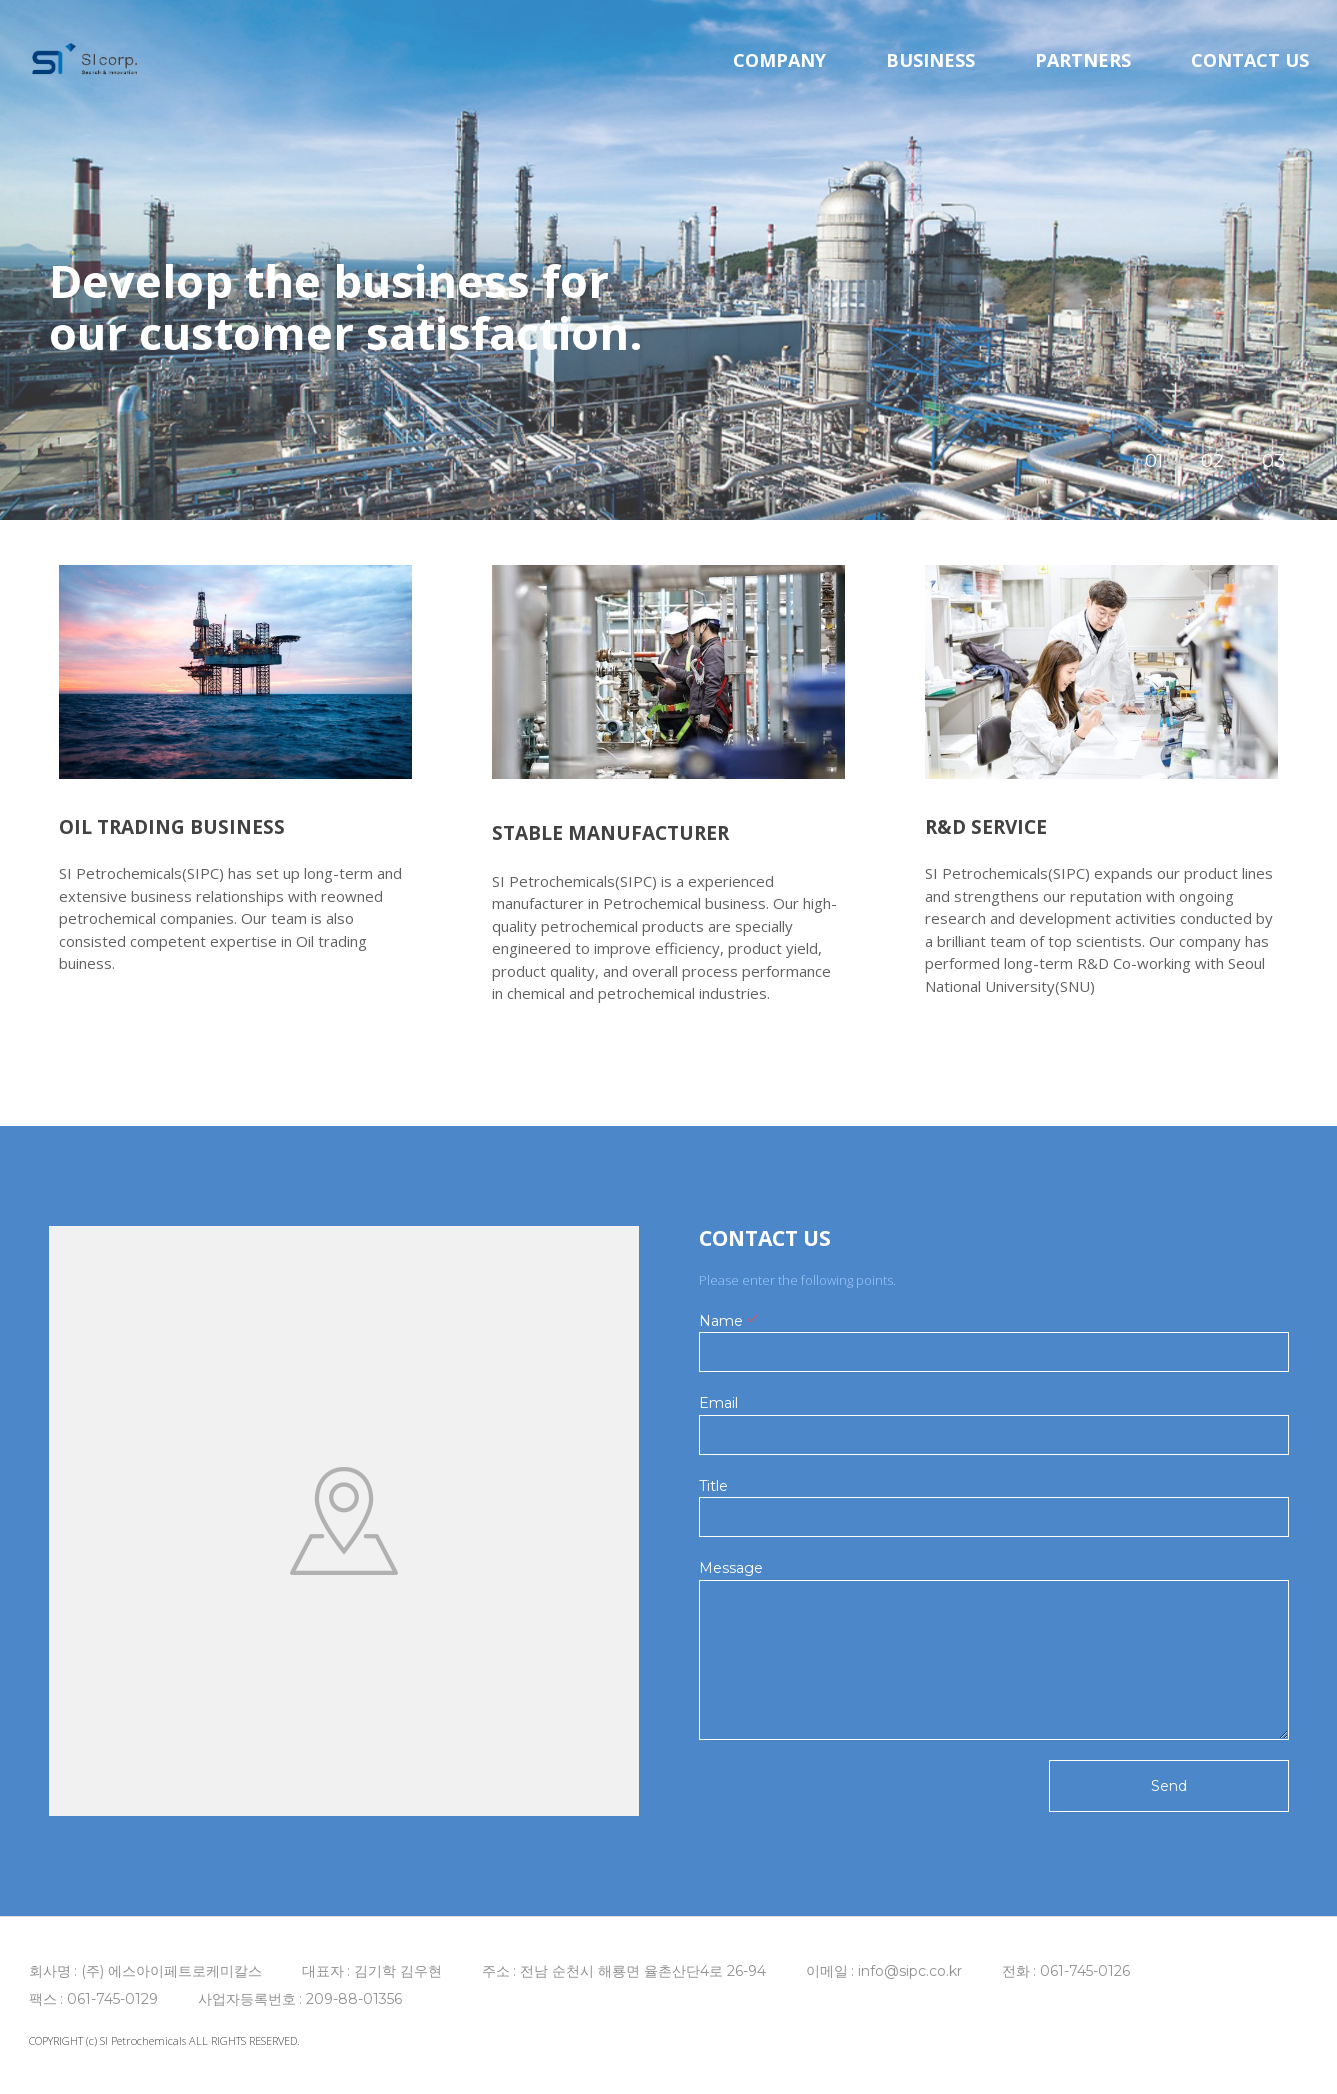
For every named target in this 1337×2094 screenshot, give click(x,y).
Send (1169, 1786)
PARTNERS (1083, 70)
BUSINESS (930, 70)
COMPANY (779, 70)
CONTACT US (1250, 70)
